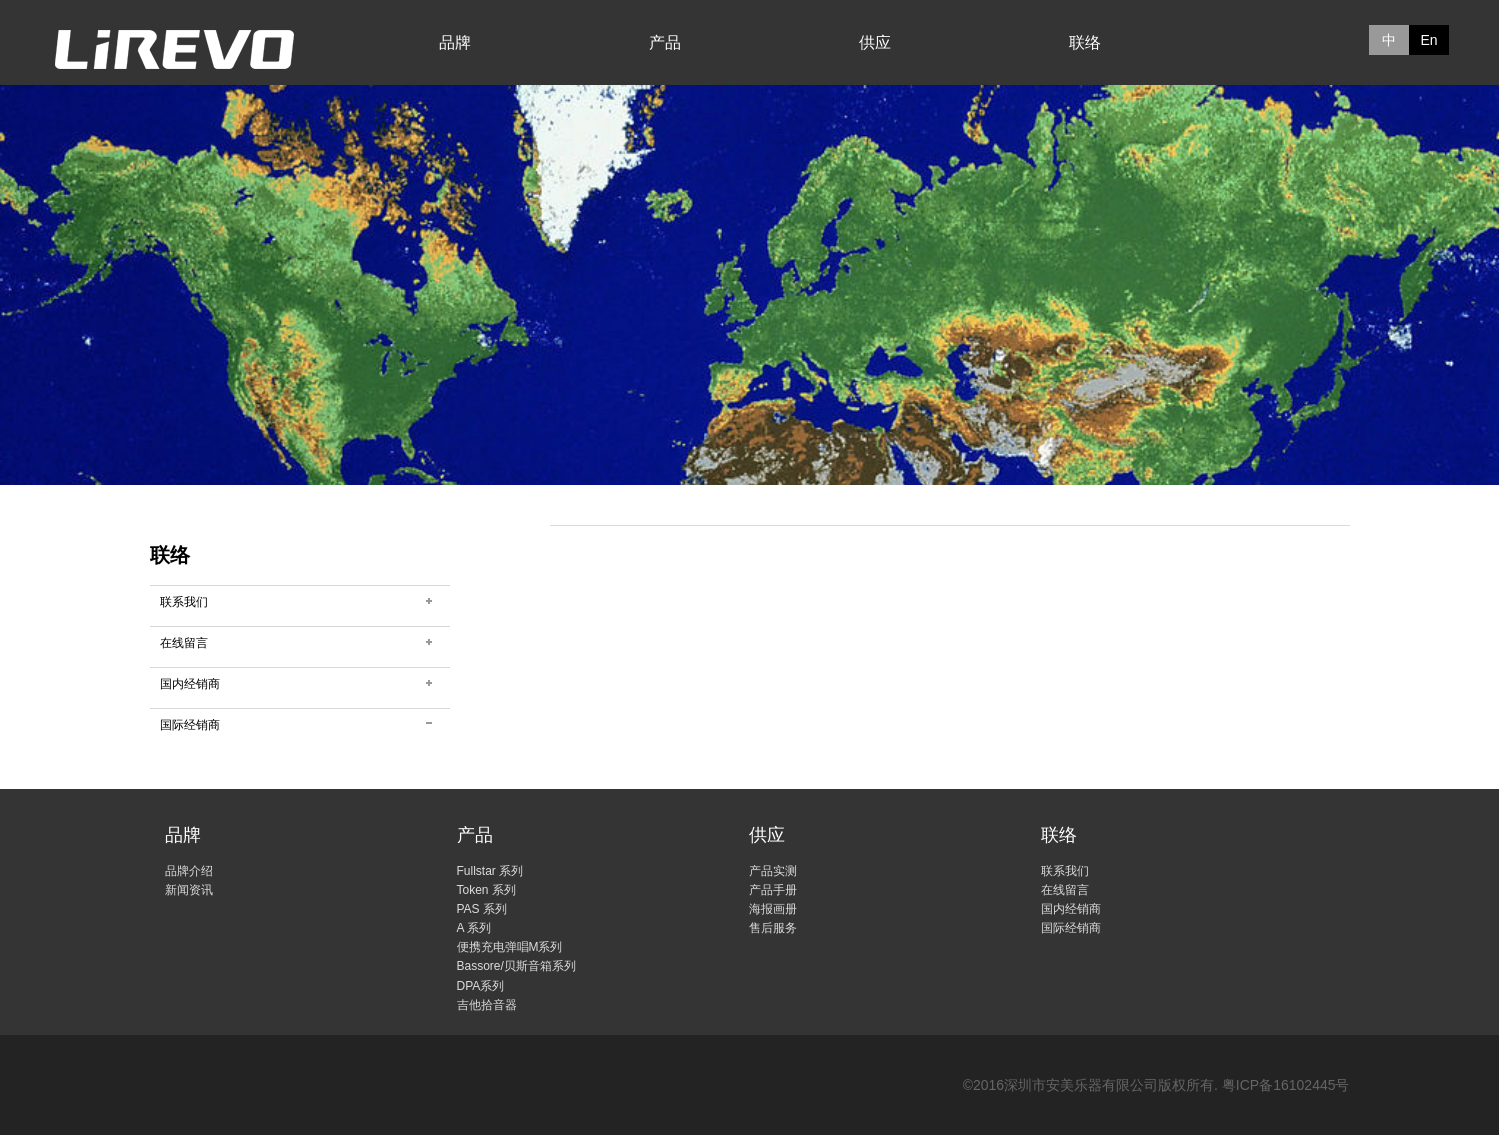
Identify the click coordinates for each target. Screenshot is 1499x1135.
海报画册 (773, 909)
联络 (1085, 42)
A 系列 (474, 928)
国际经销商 (190, 725)
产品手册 (773, 890)
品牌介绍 (189, 871)
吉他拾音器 (487, 1005)
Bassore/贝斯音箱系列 (516, 966)
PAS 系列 (482, 909)
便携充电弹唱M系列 (510, 947)
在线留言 (184, 643)
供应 (875, 42)
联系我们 (184, 602)
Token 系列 (486, 890)
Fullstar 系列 (490, 871)
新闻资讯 (189, 890)
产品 (665, 42)
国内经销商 (190, 684)
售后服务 (773, 928)
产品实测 (773, 871)
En (1428, 40)
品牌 (455, 42)
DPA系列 (481, 986)
